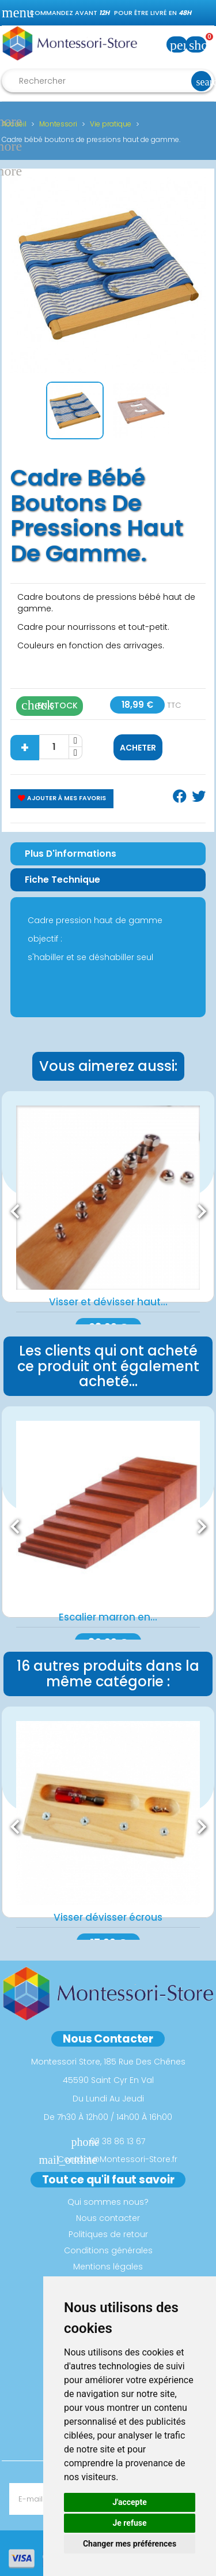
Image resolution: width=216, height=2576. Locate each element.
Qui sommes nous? (108, 2202)
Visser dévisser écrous (108, 1917)
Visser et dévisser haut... (108, 1302)
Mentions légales (108, 2266)
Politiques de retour (108, 2234)
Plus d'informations (70, 854)
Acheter (138, 747)
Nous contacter (108, 2218)
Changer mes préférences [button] (129, 2543)
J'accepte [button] (129, 2502)
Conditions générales (108, 2250)
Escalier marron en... (108, 1617)
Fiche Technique (62, 879)
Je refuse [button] (129, 2523)
